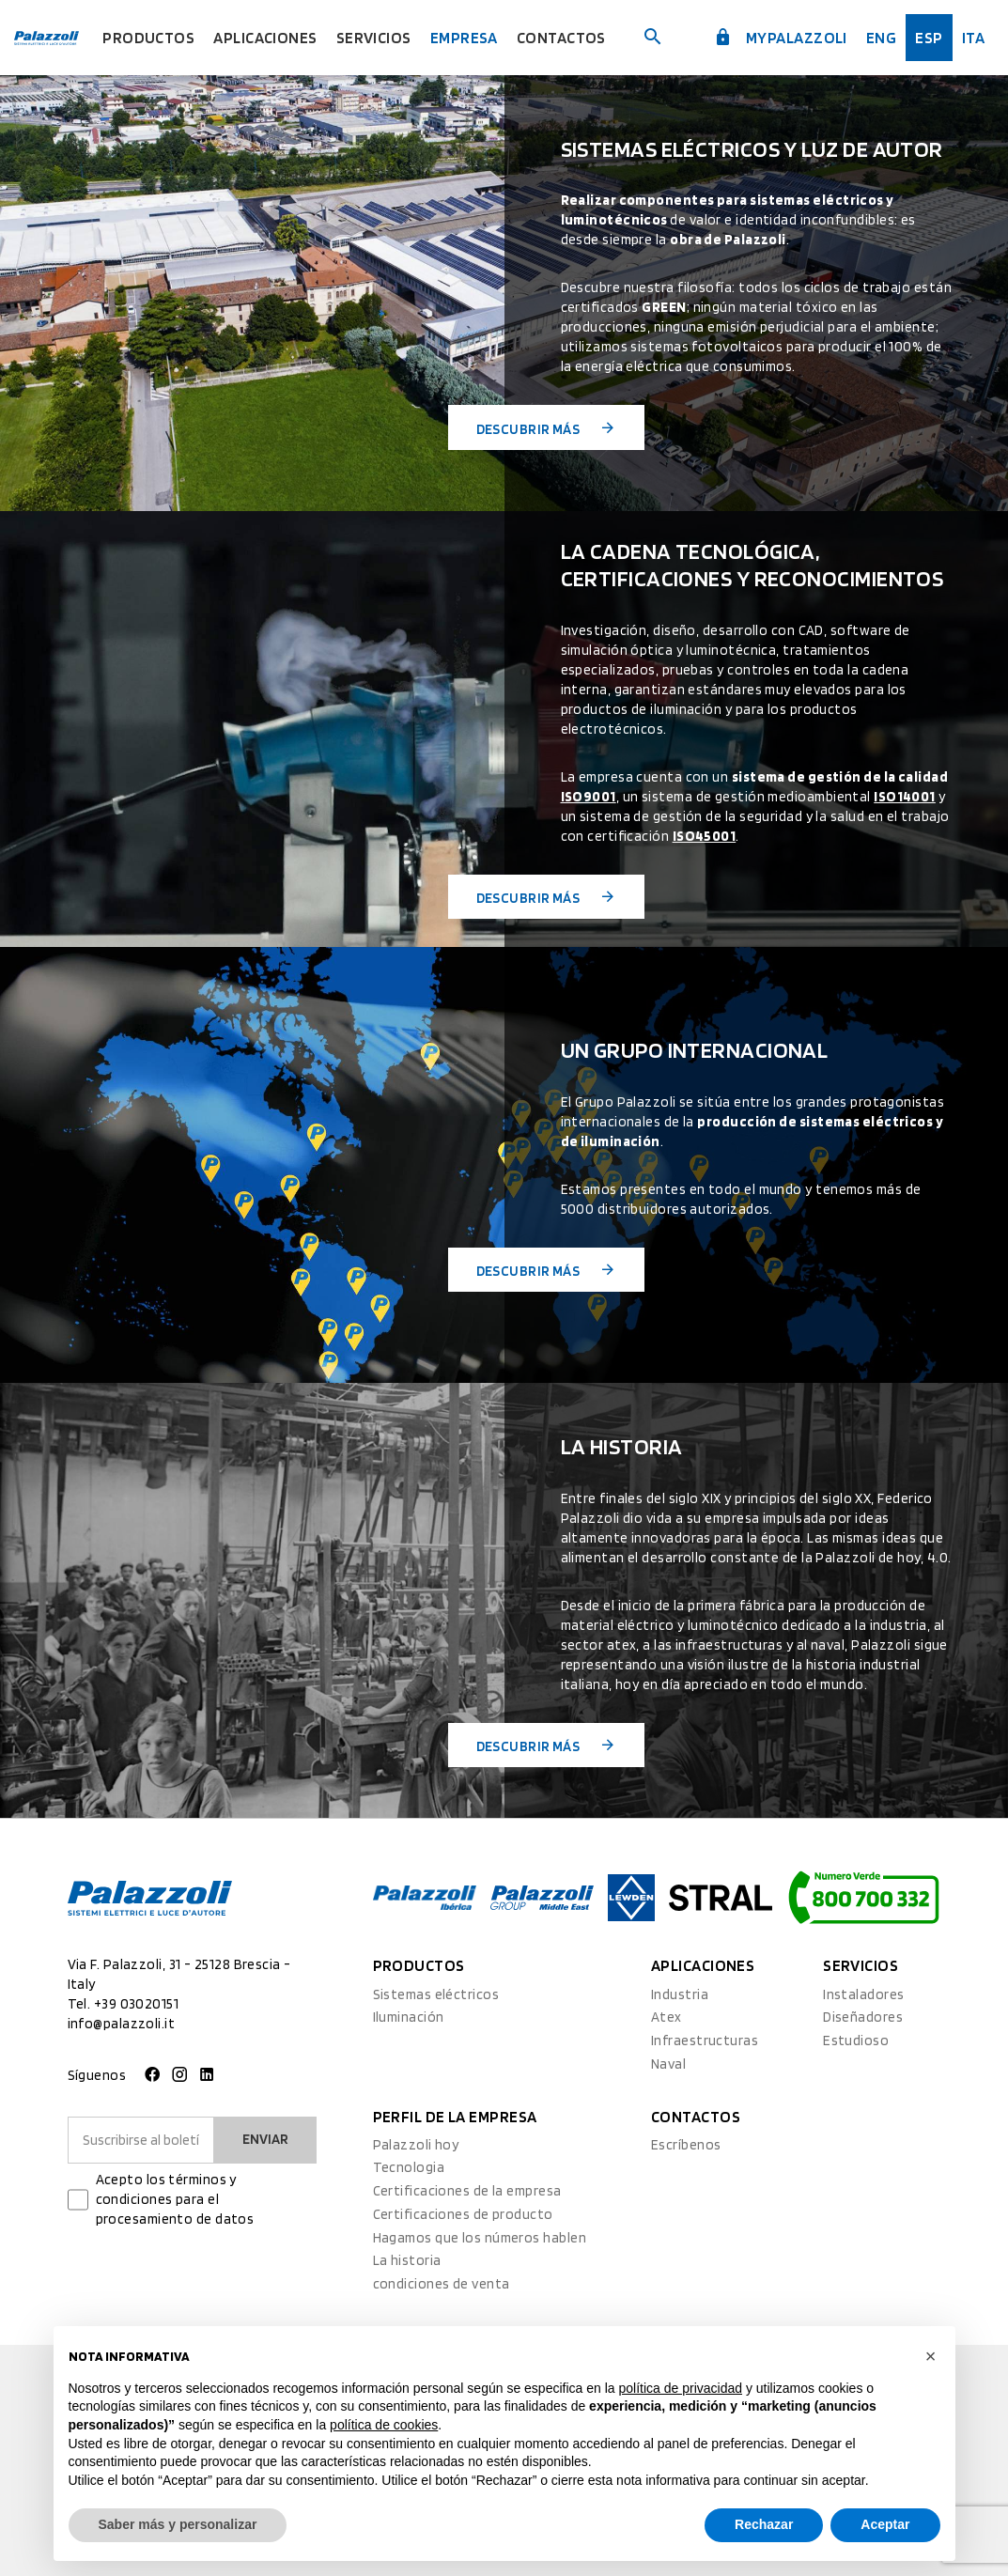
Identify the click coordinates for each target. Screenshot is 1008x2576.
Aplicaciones (265, 37)
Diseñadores (863, 2017)
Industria (679, 1994)
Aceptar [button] (885, 2524)
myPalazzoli (780, 37)
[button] (931, 2356)
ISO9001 (588, 796)
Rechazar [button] (764, 2524)
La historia (407, 2260)
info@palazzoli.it (122, 2023)
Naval (668, 2064)
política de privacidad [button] (680, 2388)
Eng (881, 37)
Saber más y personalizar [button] (178, 2524)
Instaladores (863, 1994)
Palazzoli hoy (416, 2144)
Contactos (561, 37)
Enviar (265, 2139)
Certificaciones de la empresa (467, 2190)
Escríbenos (686, 2144)
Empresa (464, 37)
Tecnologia (409, 2167)
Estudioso (856, 2040)
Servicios (373, 37)
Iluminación (408, 2017)
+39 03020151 (136, 2003)
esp (928, 37)
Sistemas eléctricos (436, 1994)
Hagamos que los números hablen (480, 2237)
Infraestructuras (704, 2040)
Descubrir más (546, 428)
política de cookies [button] (384, 2424)
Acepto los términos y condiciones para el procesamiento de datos (175, 2199)
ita (973, 37)
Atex (666, 2017)
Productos (148, 37)
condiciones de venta (441, 2283)
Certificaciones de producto (463, 2214)
